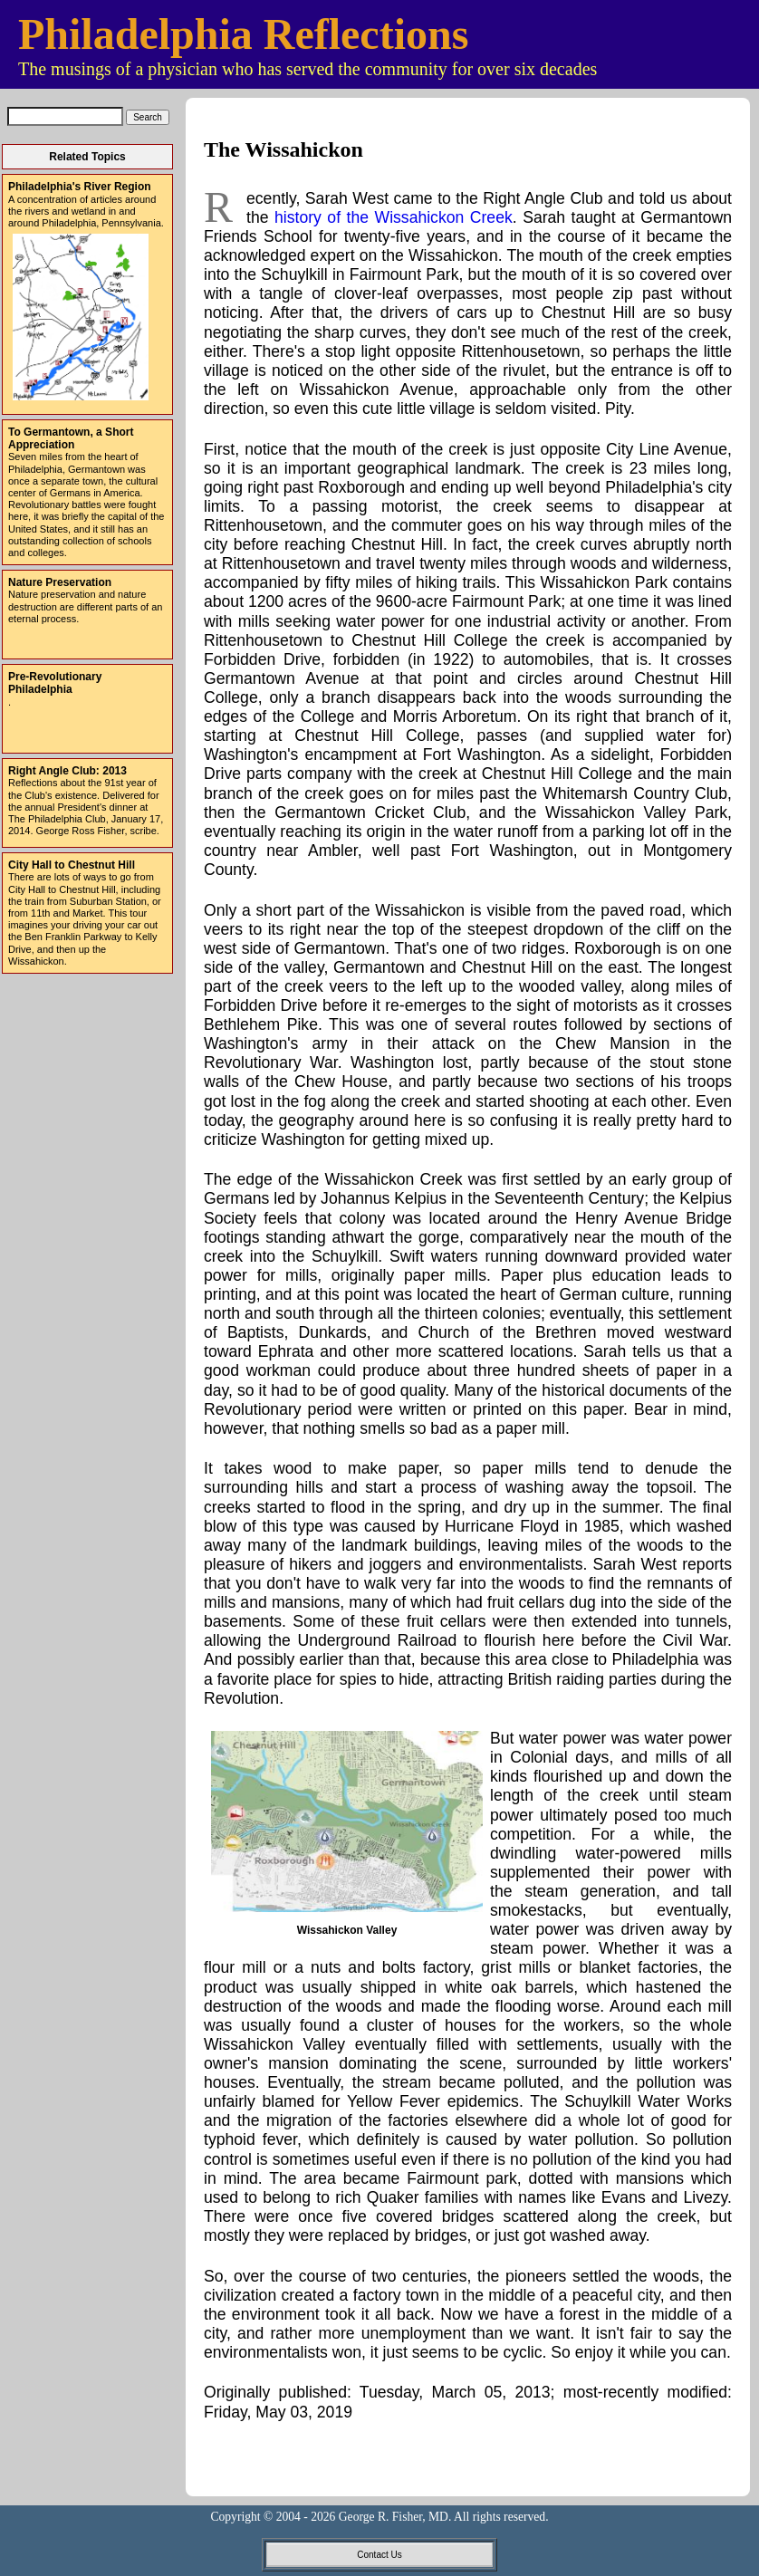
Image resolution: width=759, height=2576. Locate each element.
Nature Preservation (59, 582)
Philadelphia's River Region (79, 186)
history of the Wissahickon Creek (393, 217)
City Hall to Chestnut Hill (71, 865)
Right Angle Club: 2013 (67, 770)
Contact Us (379, 2555)
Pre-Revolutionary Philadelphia (54, 683)
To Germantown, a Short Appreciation (70, 438)
